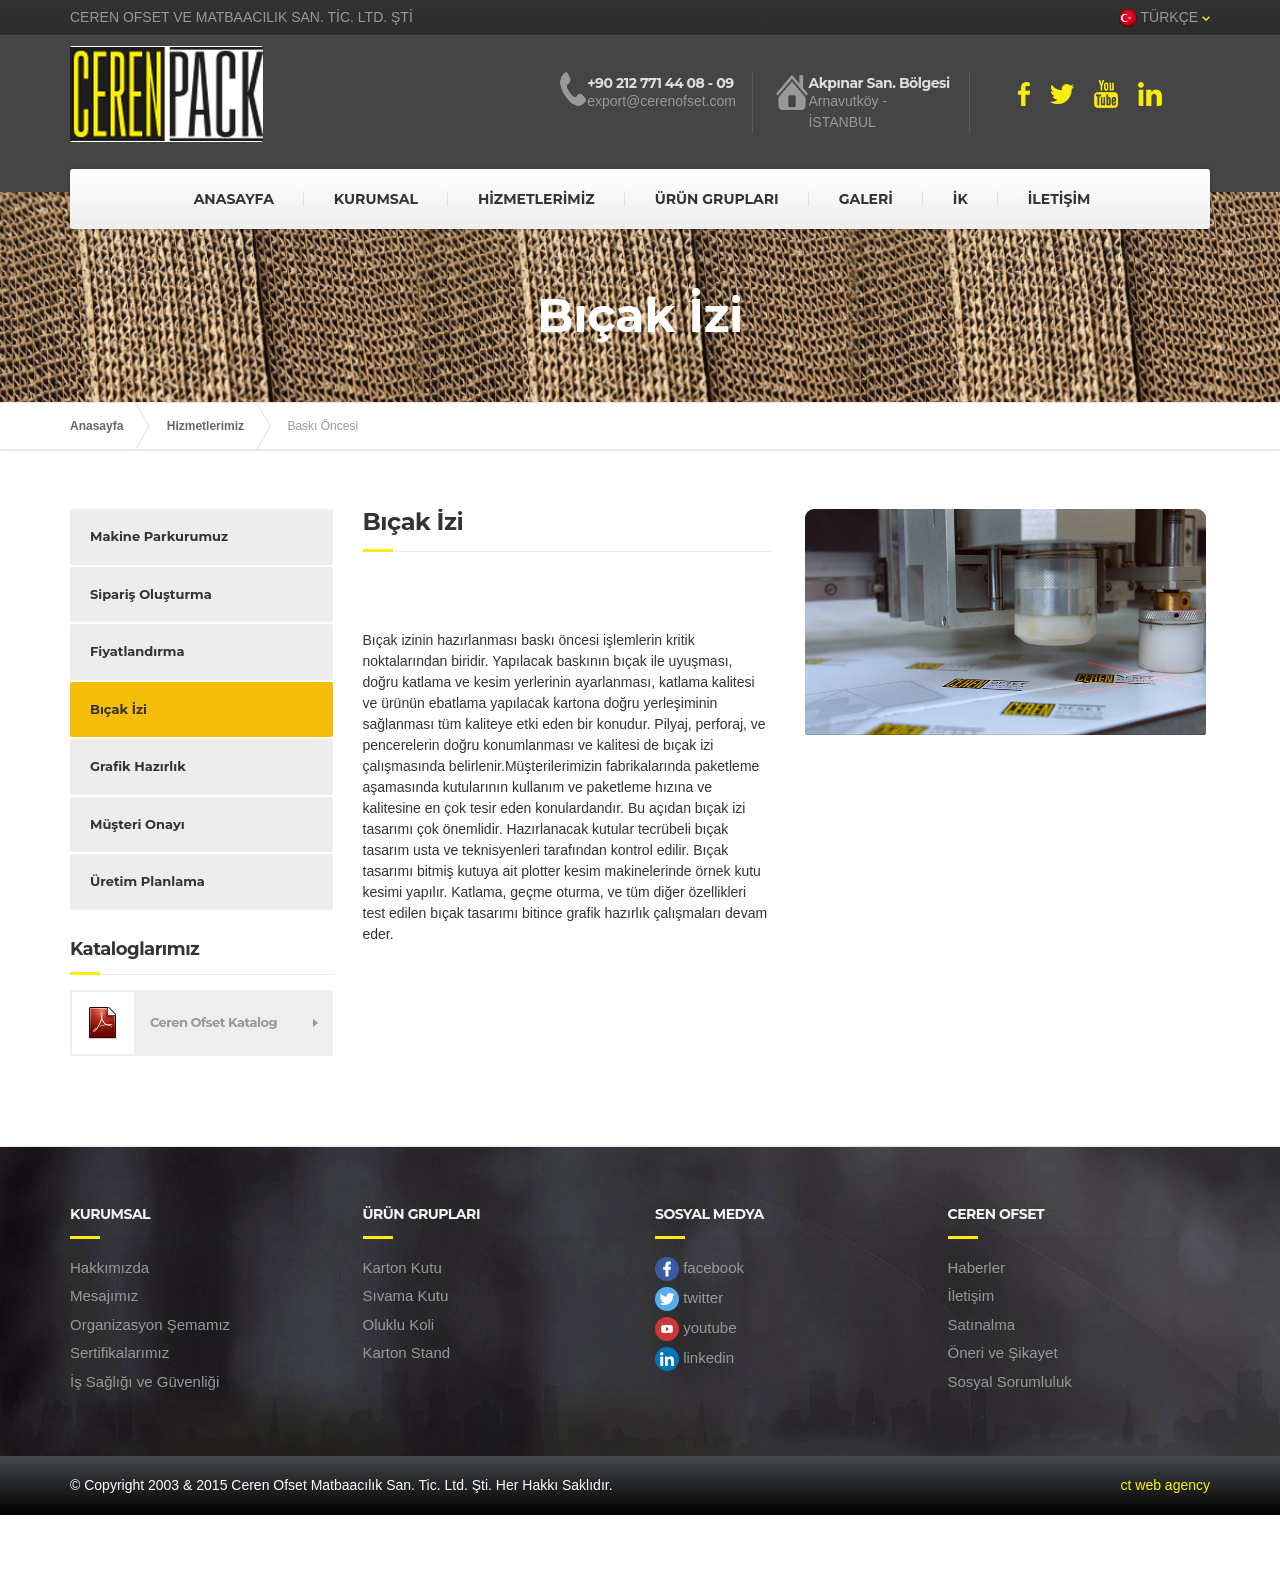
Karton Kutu (402, 1267)
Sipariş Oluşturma (151, 594)
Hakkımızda (109, 1267)
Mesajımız (104, 1295)
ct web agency (1166, 1485)
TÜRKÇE (1164, 18)
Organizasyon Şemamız (150, 1324)
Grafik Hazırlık (138, 766)
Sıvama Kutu (406, 1295)
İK (960, 199)
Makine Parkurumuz (159, 536)
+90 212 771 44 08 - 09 (660, 83)
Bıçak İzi (118, 709)
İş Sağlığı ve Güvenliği (144, 1381)
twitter (689, 1299)
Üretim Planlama (147, 881)
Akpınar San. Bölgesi (878, 83)
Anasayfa (96, 426)
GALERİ (866, 199)
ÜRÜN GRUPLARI (717, 199)
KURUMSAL (376, 199)
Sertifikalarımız (119, 1352)
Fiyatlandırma (137, 651)
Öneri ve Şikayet (1003, 1352)
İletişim (971, 1295)
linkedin (694, 1359)
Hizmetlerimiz (205, 426)
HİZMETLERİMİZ (536, 199)
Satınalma (982, 1324)
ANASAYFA (234, 199)
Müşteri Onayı (137, 824)
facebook (699, 1269)
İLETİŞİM (1059, 199)
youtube (696, 1329)
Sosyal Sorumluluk (1010, 1381)
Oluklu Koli (399, 1324)
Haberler (977, 1267)
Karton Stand (407, 1352)
